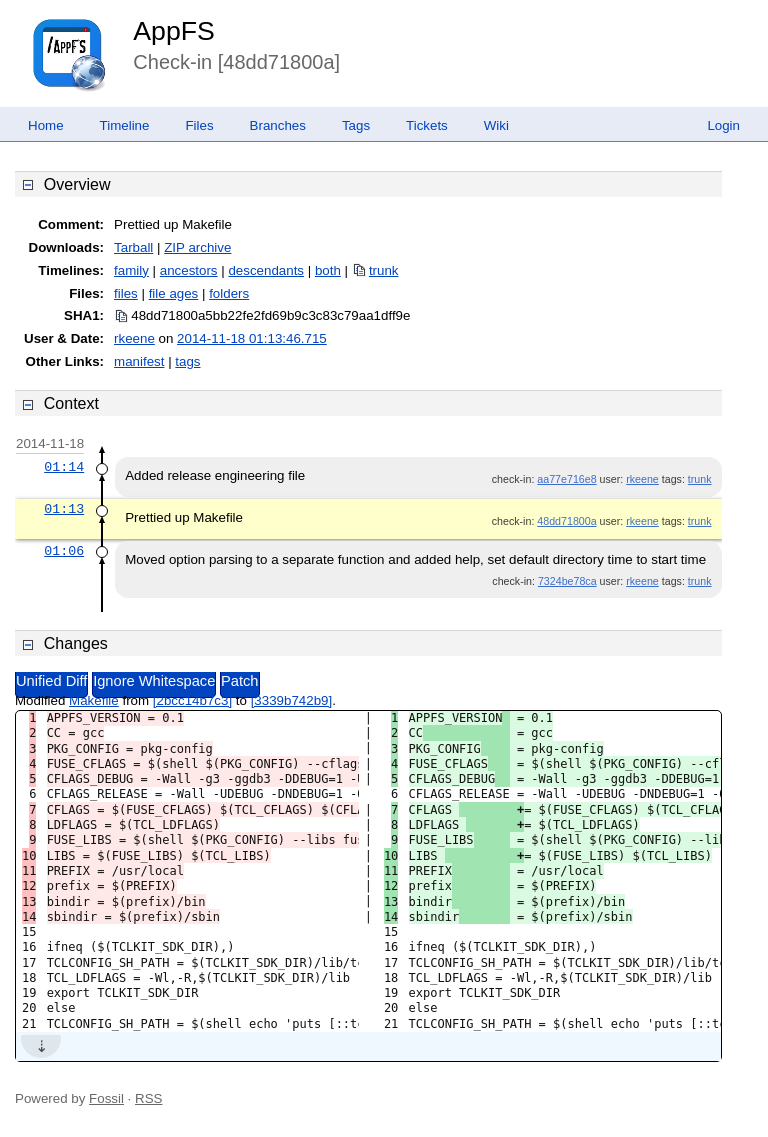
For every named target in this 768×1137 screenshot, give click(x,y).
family (131, 270)
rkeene (134, 338)
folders (229, 293)
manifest (139, 361)
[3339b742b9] (292, 700)
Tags (356, 125)
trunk (384, 270)
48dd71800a (566, 521)
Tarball (133, 247)
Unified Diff (51, 681)
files (126, 293)
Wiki (496, 125)
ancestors (189, 270)
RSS (148, 1098)
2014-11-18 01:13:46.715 (252, 338)
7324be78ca (567, 581)
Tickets (427, 125)
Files (199, 125)
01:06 (64, 551)
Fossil (106, 1098)
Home (46, 125)
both (328, 270)
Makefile (94, 700)
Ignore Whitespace (154, 681)
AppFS (174, 31)
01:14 (64, 467)
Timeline (125, 125)
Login (723, 125)
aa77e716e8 (566, 479)
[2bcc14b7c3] (192, 700)
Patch (239, 681)
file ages (174, 293)
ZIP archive (197, 247)
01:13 (64, 509)
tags (187, 361)
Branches (278, 125)
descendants (266, 270)
